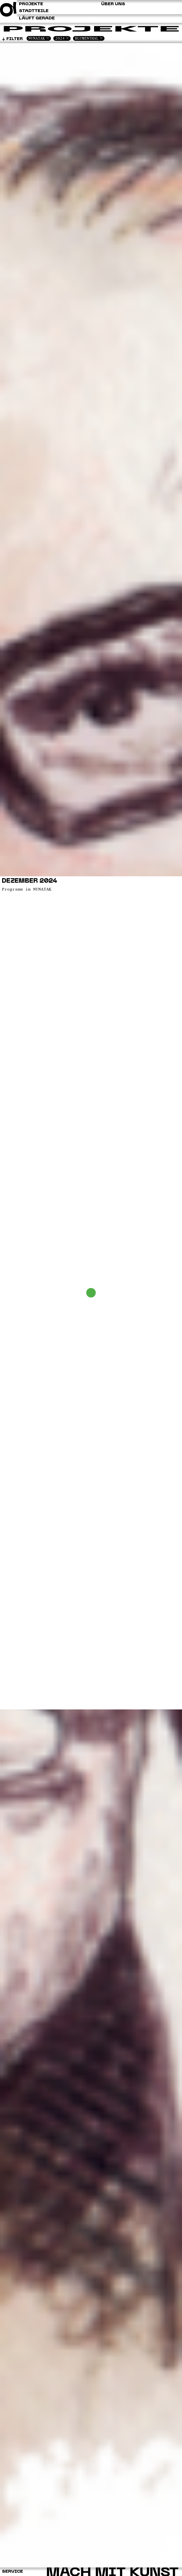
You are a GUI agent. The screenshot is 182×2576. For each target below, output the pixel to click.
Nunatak (36, 38)
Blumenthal (87, 38)
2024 (60, 38)
